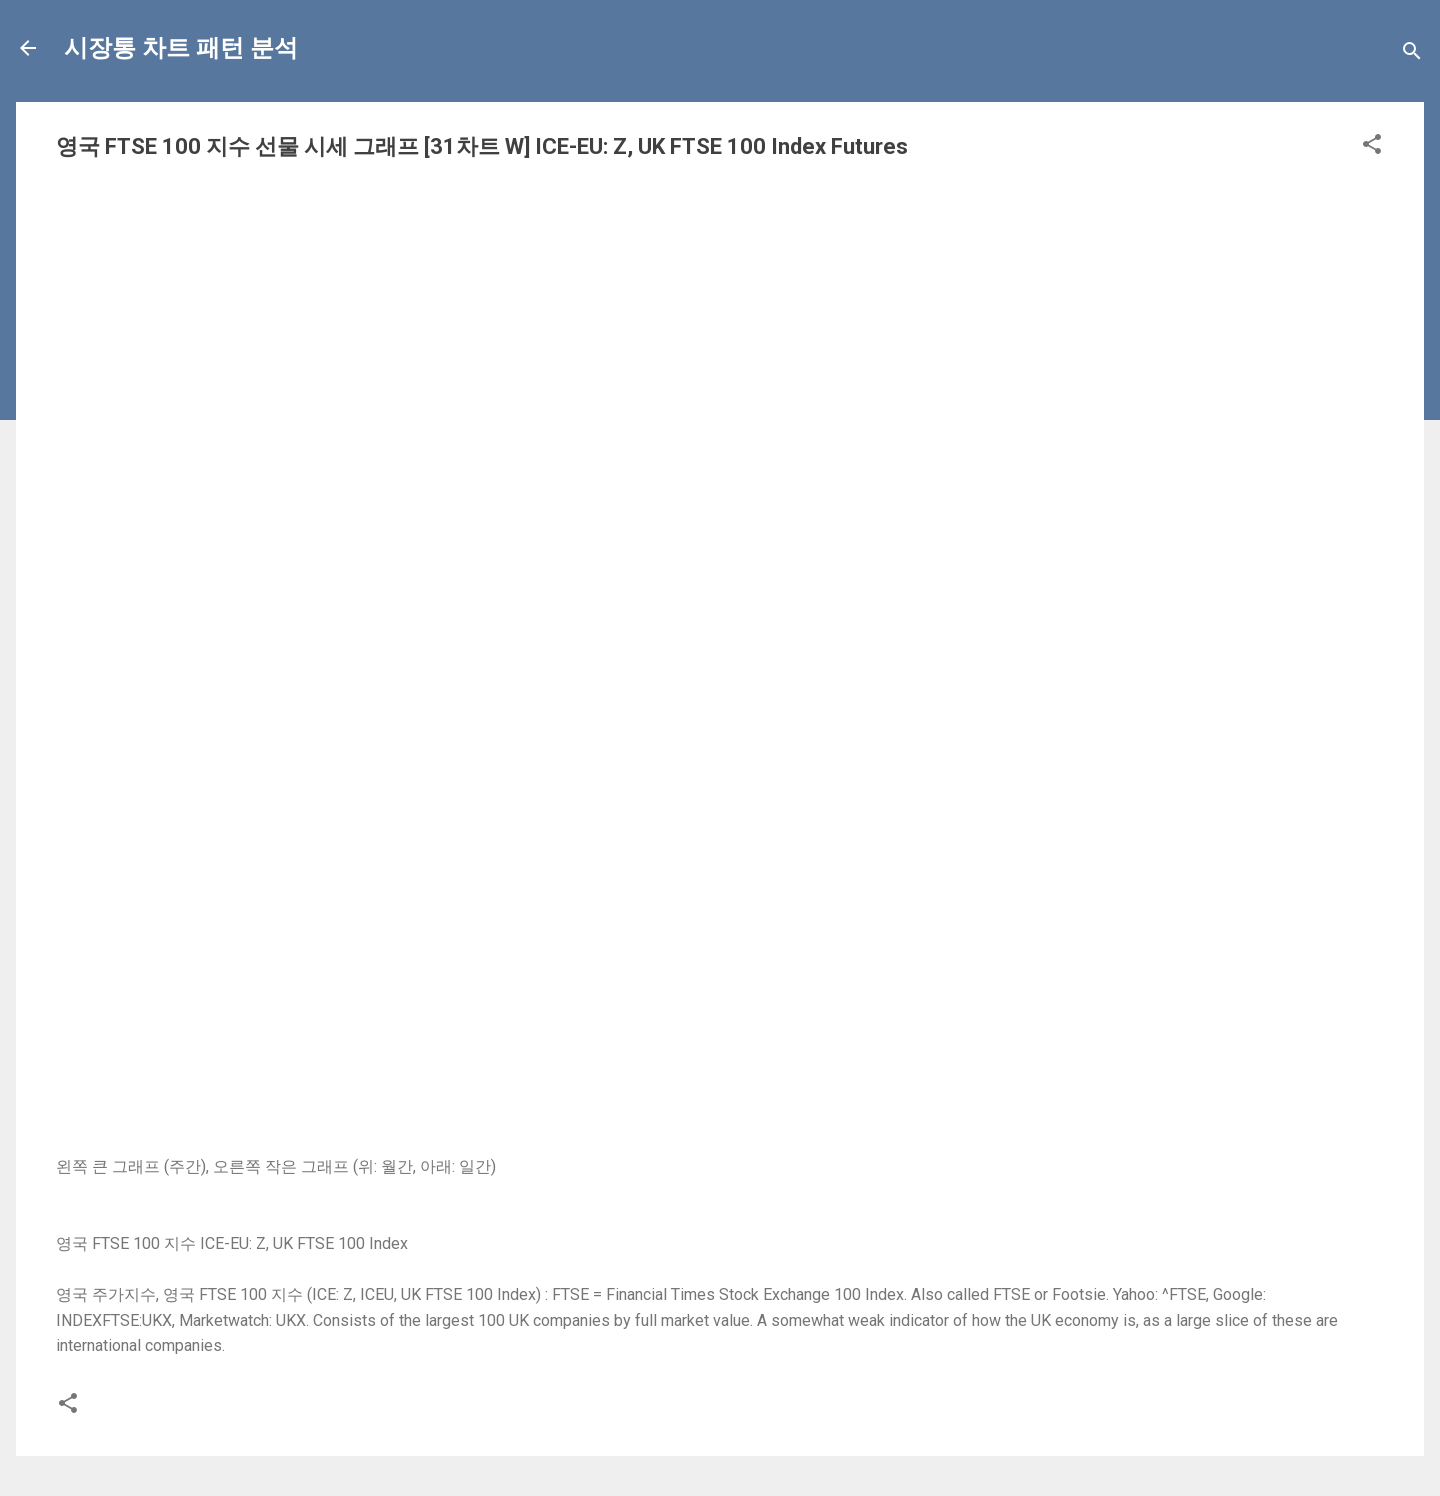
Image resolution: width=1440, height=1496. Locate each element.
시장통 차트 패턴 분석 (181, 48)
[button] (1372, 147)
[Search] (1412, 54)
